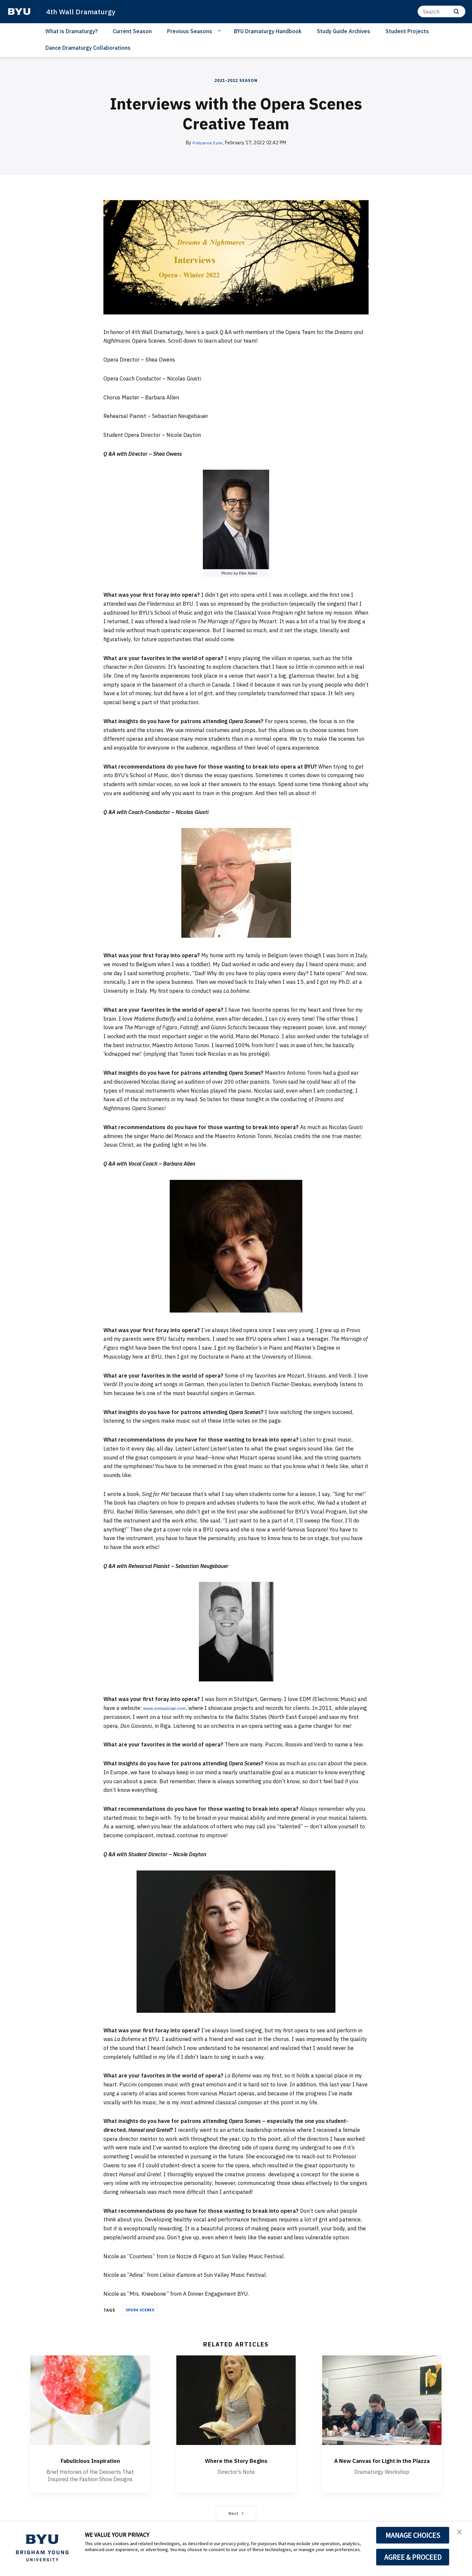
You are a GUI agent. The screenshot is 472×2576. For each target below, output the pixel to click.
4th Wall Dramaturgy (84, 11)
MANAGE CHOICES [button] (412, 2535)
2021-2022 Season (236, 80)
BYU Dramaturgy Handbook (268, 31)
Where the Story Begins (236, 2460)
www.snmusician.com (169, 1708)
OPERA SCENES (140, 2310)
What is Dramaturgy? (71, 31)
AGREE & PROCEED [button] (413, 2557)
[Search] (441, 11)
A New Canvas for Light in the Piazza (382, 2465)
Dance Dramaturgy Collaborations (88, 47)
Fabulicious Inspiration (90, 2460)
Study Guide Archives (343, 31)
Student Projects (407, 31)
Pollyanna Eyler (208, 143)
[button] (461, 2533)
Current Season (132, 31)
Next (236, 2516)
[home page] (19, 11)
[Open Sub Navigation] (220, 31)
